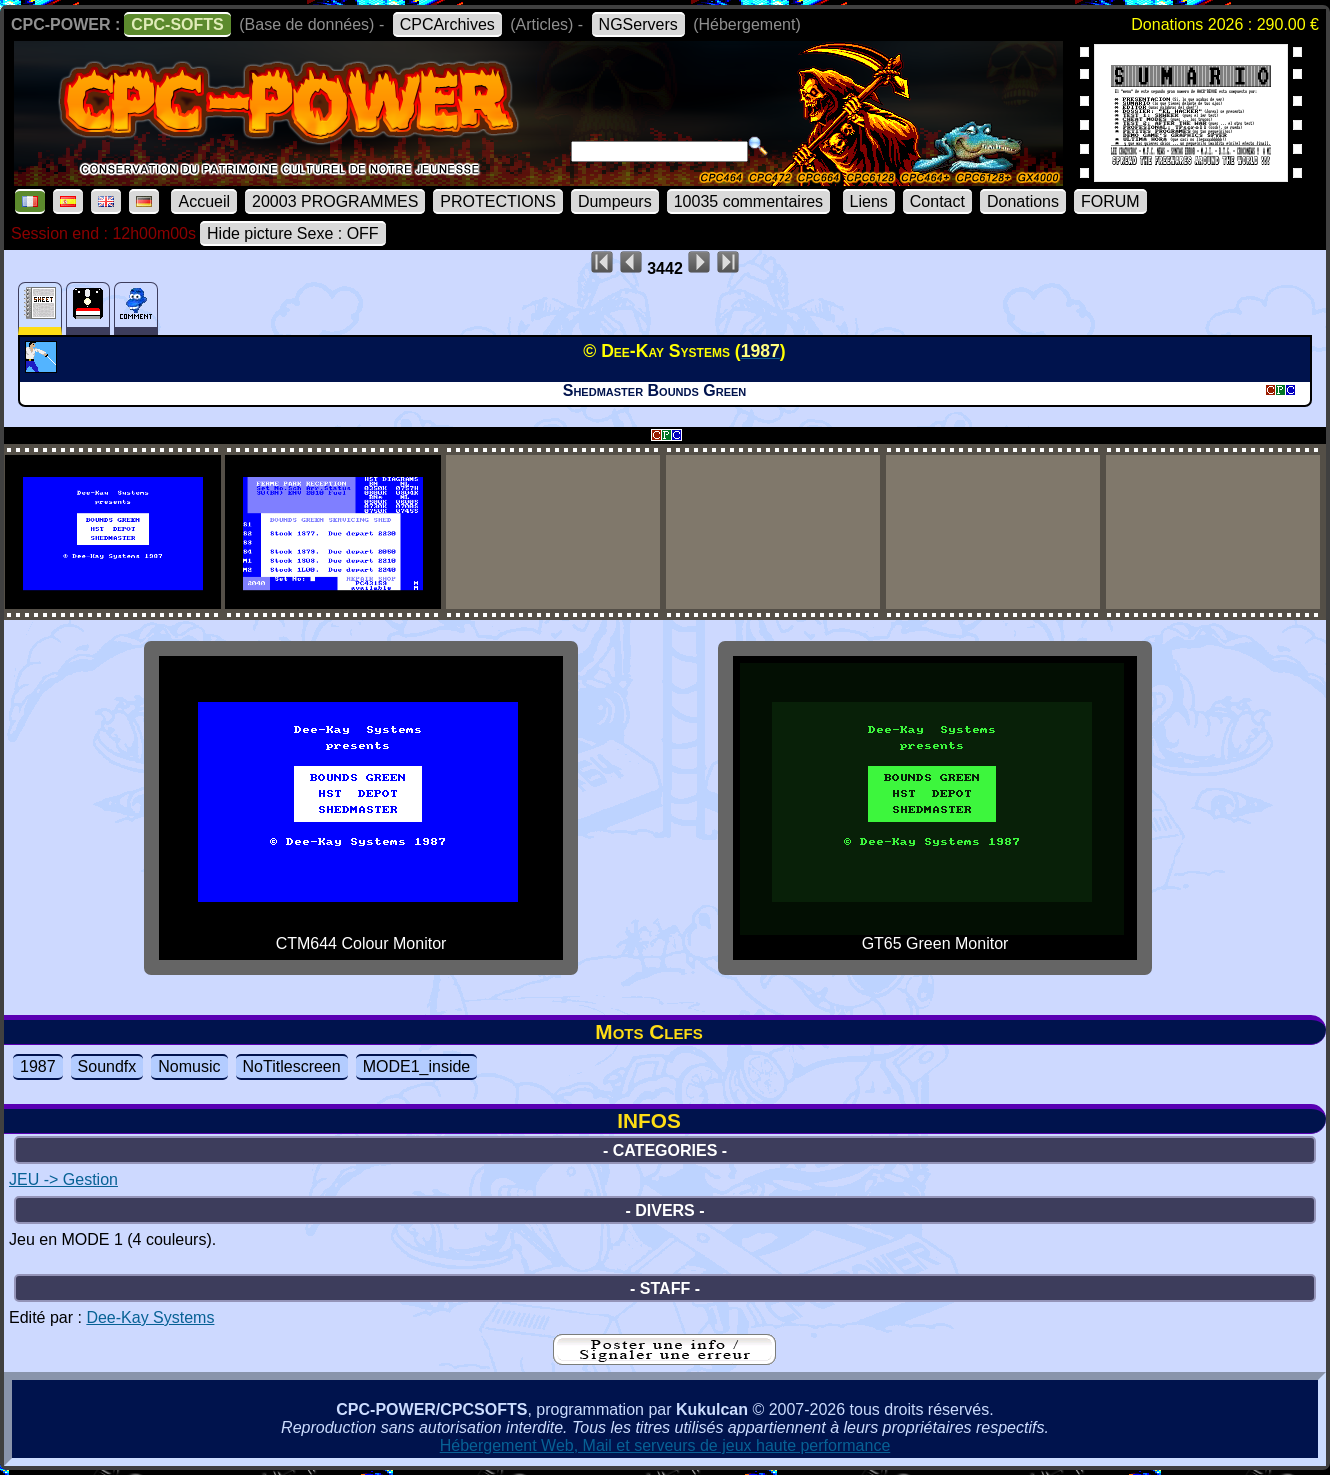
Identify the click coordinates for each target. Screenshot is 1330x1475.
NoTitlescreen (292, 1066)
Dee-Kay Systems (150, 1317)
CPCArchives (447, 24)
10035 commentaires (748, 201)
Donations (1023, 201)
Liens (869, 201)
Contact (937, 201)
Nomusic (189, 1066)
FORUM (1110, 201)
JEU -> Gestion (63, 1179)
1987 (38, 1066)
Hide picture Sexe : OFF (293, 233)
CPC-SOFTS (177, 24)
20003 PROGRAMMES (335, 201)
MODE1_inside (417, 1066)
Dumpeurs (615, 201)
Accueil (204, 201)
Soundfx (107, 1066)
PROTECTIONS (498, 201)
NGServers (638, 24)
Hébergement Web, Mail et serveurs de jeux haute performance (665, 1445)
